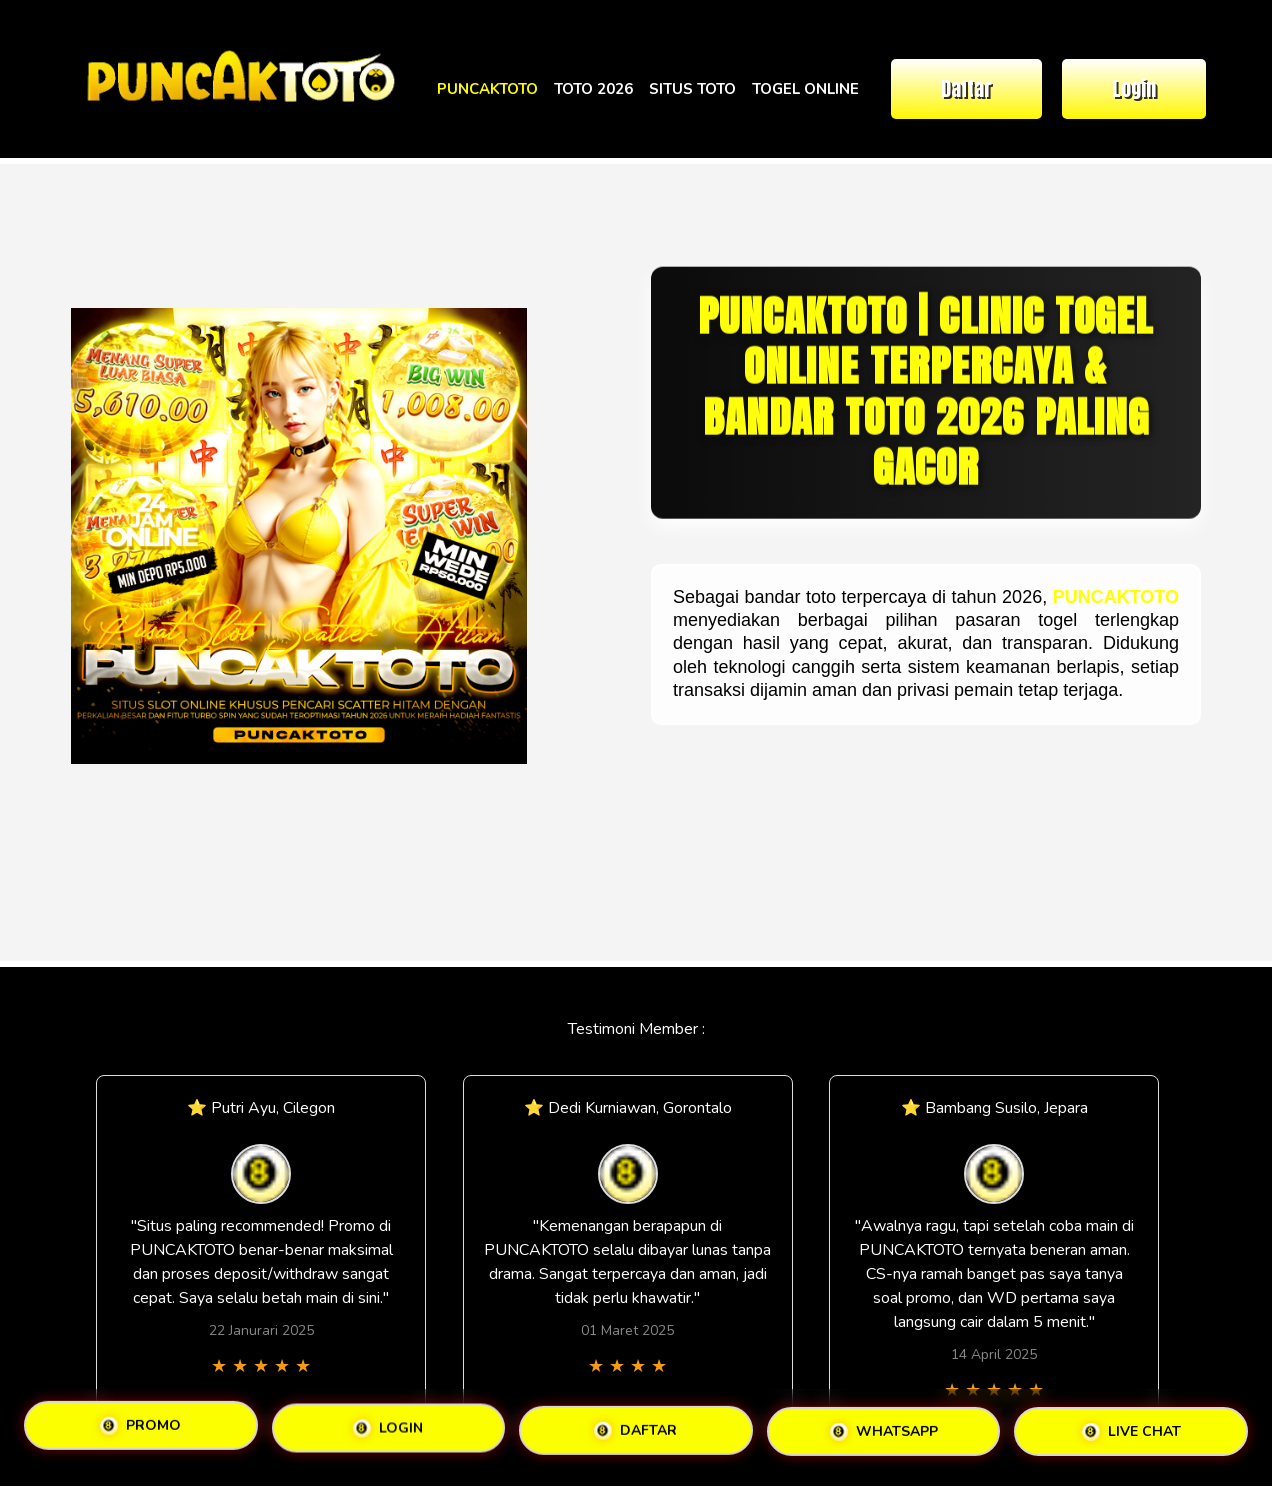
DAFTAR (635, 1431)
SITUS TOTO (692, 89)
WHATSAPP (884, 1431)
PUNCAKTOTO (487, 89)
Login (1134, 88)
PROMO (140, 1426)
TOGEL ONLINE (805, 89)
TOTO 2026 (593, 89)
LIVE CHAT (1131, 1431)
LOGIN (388, 1429)
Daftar (966, 88)
